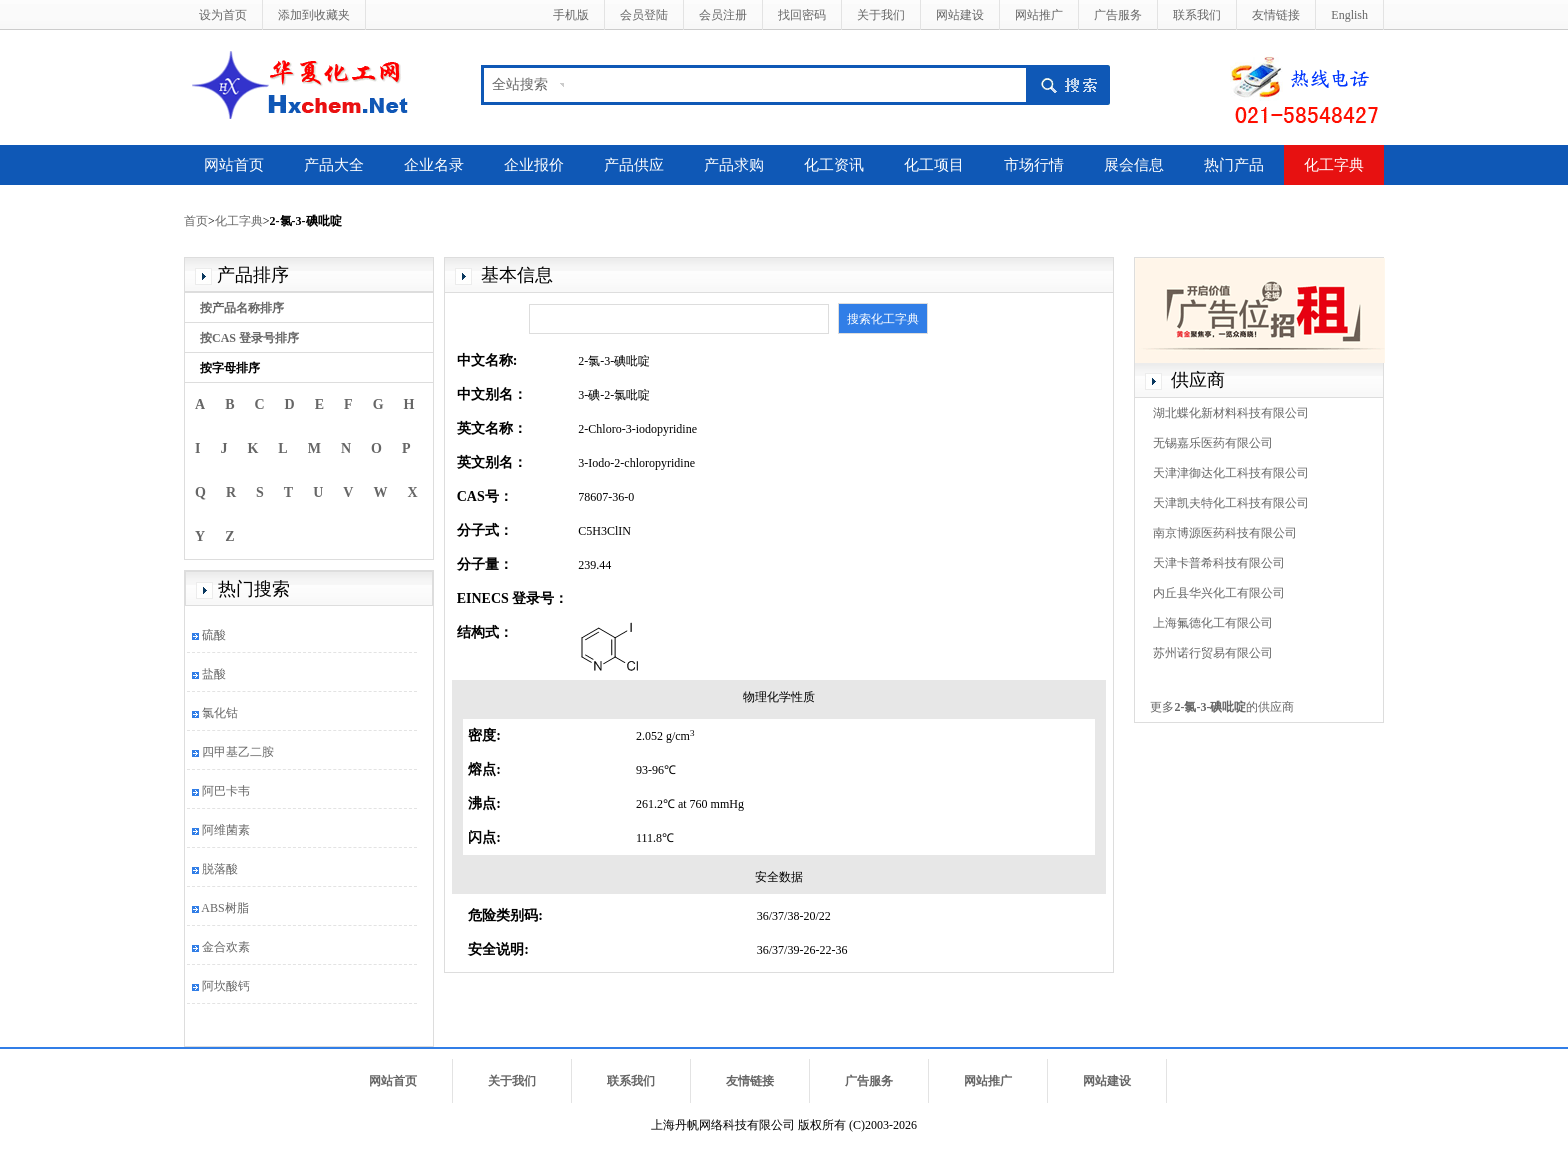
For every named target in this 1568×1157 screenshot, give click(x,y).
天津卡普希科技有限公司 (1219, 563)
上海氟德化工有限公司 (1213, 623)
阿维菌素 (226, 830)
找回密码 (802, 15)
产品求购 (734, 165)
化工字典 (1334, 165)
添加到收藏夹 (314, 15)
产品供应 (634, 165)
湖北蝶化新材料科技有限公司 (1231, 413)
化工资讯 (834, 165)
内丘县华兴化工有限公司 (1219, 593)
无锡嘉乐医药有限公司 (1213, 443)
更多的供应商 (1222, 707)
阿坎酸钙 (226, 986)
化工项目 (934, 165)
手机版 (571, 15)
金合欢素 (226, 947)
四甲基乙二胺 (238, 752)
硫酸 (214, 635)
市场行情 (1034, 165)
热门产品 (1234, 165)
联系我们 (1197, 15)
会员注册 (723, 15)
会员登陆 (644, 15)
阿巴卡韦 (226, 791)
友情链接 (1276, 15)
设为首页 (223, 15)
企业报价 (534, 165)
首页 (196, 221)
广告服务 (1118, 15)
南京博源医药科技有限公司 (1225, 533)
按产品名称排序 (242, 308)
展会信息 (1134, 165)
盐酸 (214, 674)
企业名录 (434, 165)
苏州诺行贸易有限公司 (1213, 653)
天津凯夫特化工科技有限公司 (1231, 503)
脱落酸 (220, 869)
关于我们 (881, 15)
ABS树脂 (224, 908)
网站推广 (1039, 15)
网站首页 (234, 165)
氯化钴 (220, 713)
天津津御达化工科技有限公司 (1231, 473)
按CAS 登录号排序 (249, 338)
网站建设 (960, 15)
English (1349, 15)
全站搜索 (520, 84)
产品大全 (334, 165)
